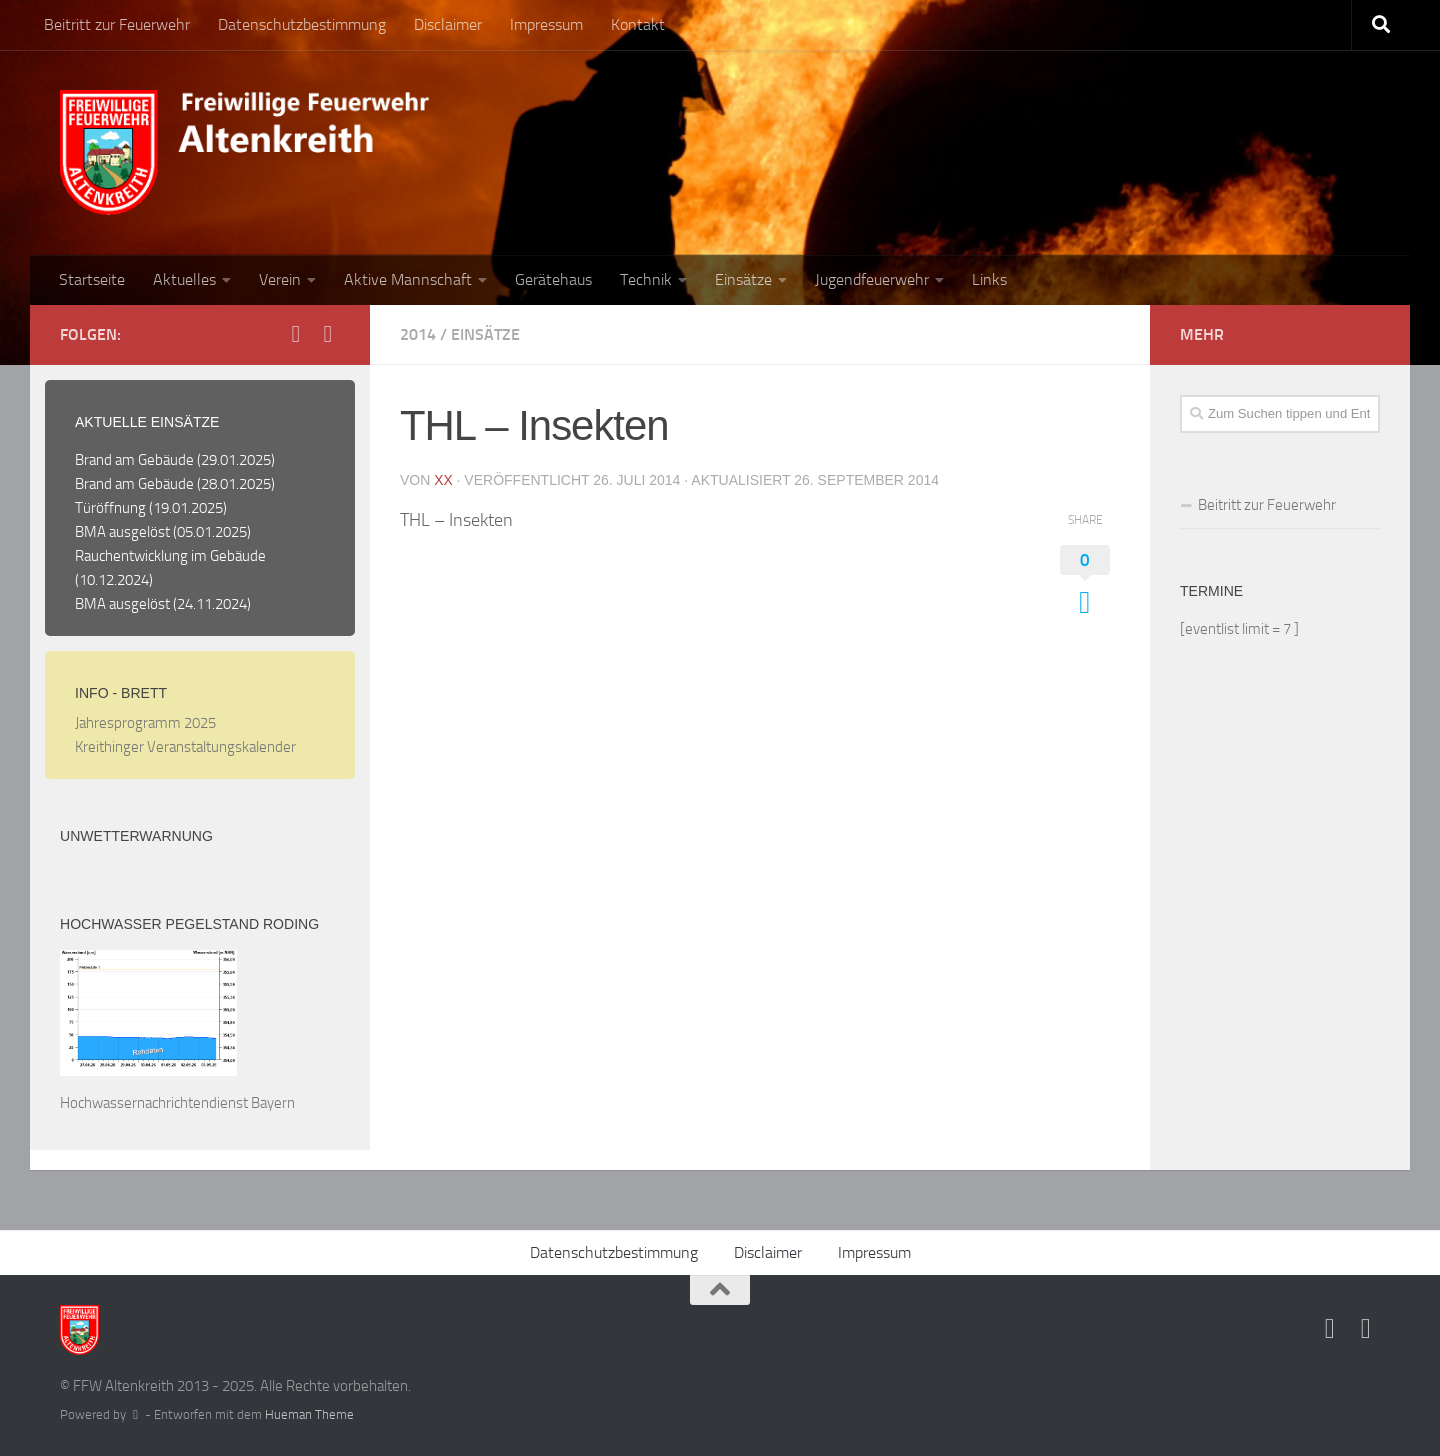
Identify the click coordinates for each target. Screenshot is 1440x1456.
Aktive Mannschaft (408, 279)
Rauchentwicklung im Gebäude (170, 556)
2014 (418, 334)
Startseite (92, 279)
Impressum (546, 24)
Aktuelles (184, 279)
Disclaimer (448, 24)
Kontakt (638, 24)
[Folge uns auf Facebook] (296, 334)
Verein (280, 279)
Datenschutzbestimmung (302, 24)
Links (989, 279)
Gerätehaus (553, 279)
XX (443, 480)
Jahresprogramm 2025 (145, 723)
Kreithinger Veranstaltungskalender (185, 747)
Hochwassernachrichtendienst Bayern (177, 1103)
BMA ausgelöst (122, 532)
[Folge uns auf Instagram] (328, 334)
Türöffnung (110, 508)
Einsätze (743, 279)
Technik (646, 279)
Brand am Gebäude (134, 460)
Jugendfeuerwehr (872, 279)
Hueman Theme (309, 1414)
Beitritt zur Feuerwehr (117, 24)
